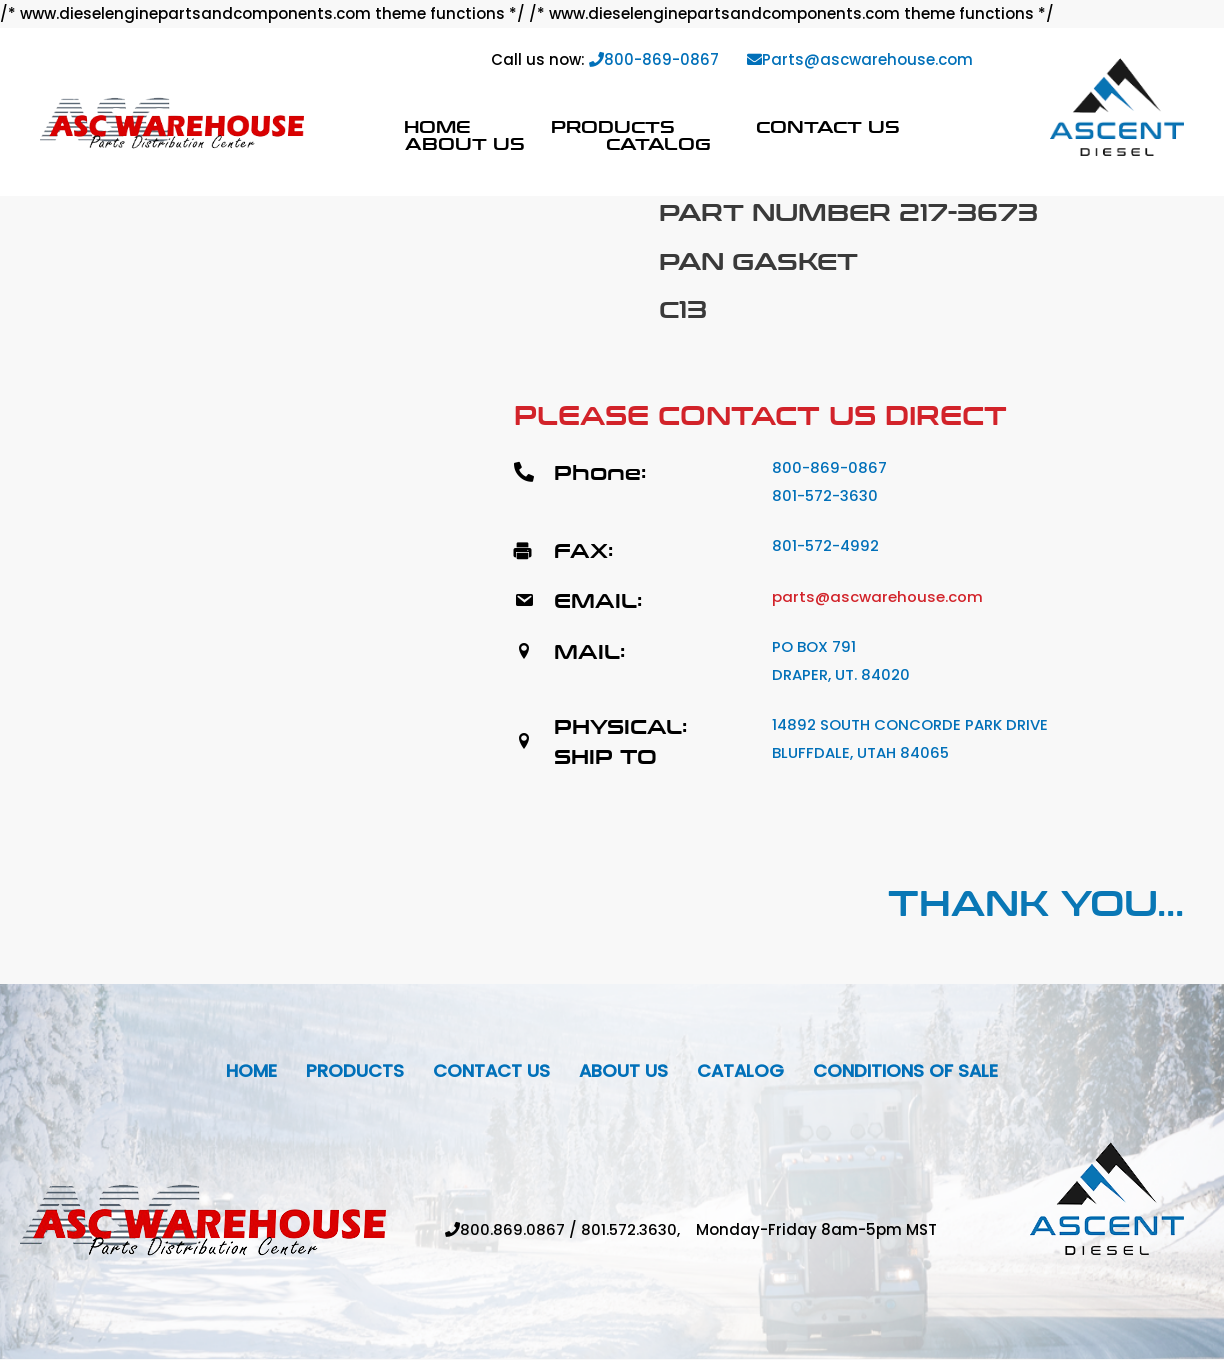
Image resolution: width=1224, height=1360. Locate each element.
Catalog (658, 143)
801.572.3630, (638, 1230)
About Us (465, 143)
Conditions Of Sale (908, 1071)
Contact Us (828, 126)
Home (437, 126)
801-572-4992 (826, 545)
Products (613, 126)
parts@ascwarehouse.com (878, 596)
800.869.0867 (511, 1230)
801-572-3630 (825, 495)
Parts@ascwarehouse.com (860, 59)
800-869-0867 (654, 59)
